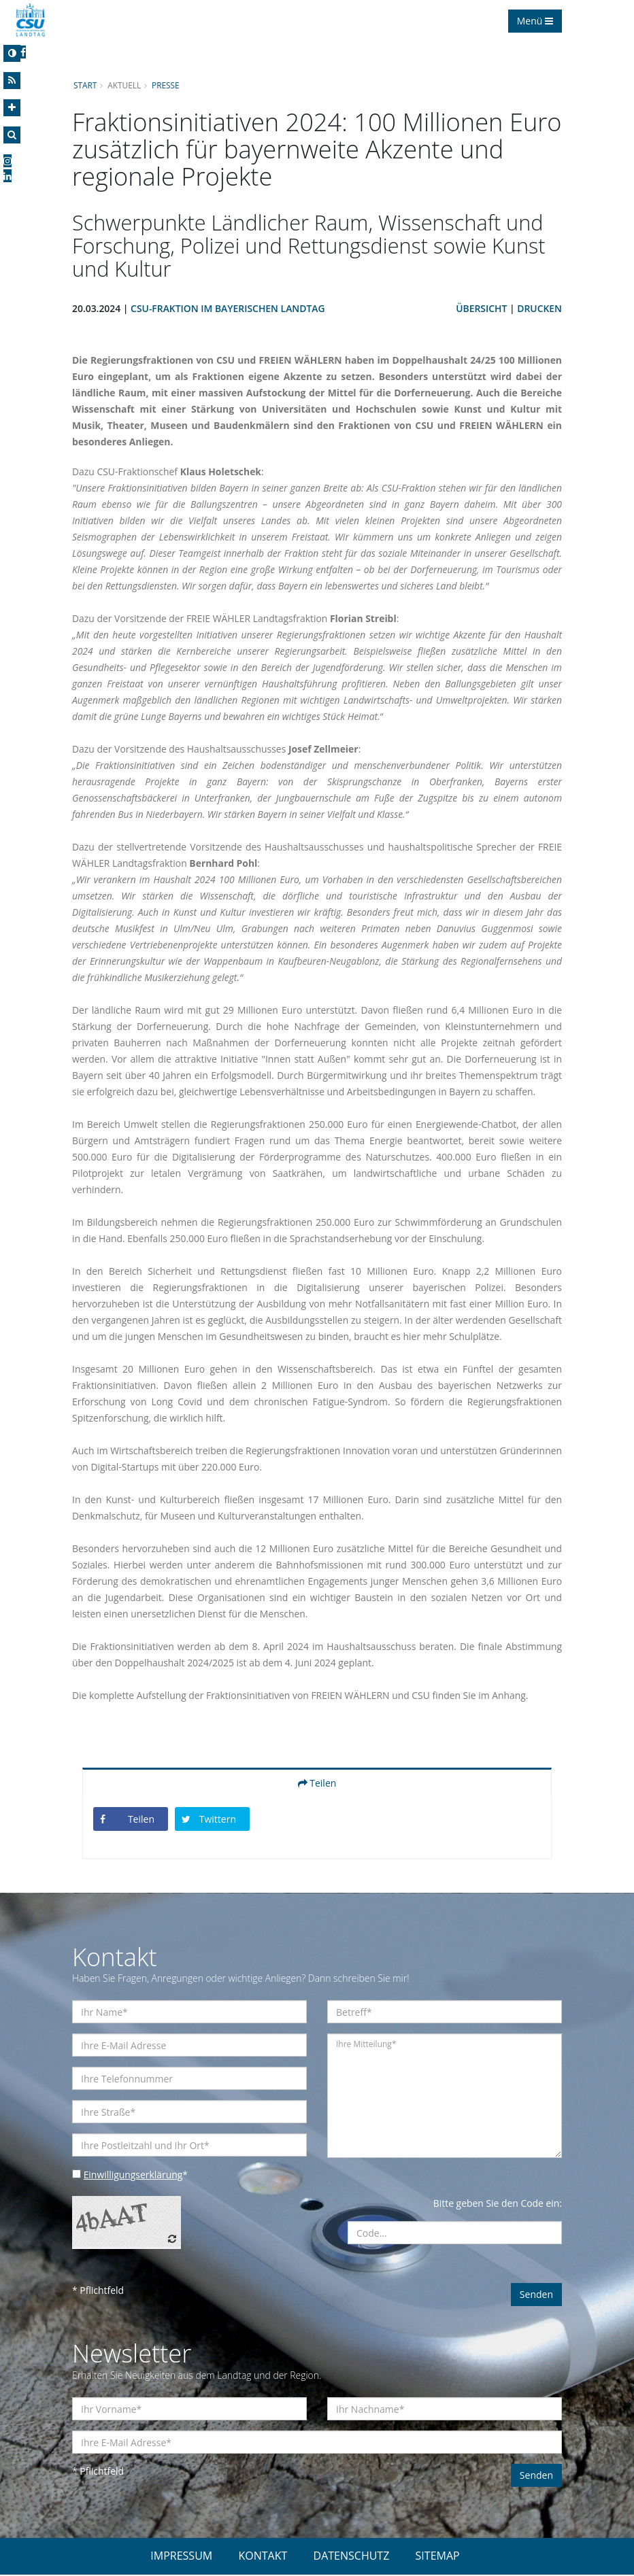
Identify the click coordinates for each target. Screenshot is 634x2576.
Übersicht (481, 309)
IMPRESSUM (181, 2556)
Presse (166, 85)
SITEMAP (438, 2556)
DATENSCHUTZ (352, 2556)
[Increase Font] (11, 107)
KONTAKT (262, 2556)
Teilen (317, 1783)
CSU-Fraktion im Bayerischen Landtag (229, 309)
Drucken (539, 309)
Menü (535, 20)
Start (85, 85)
